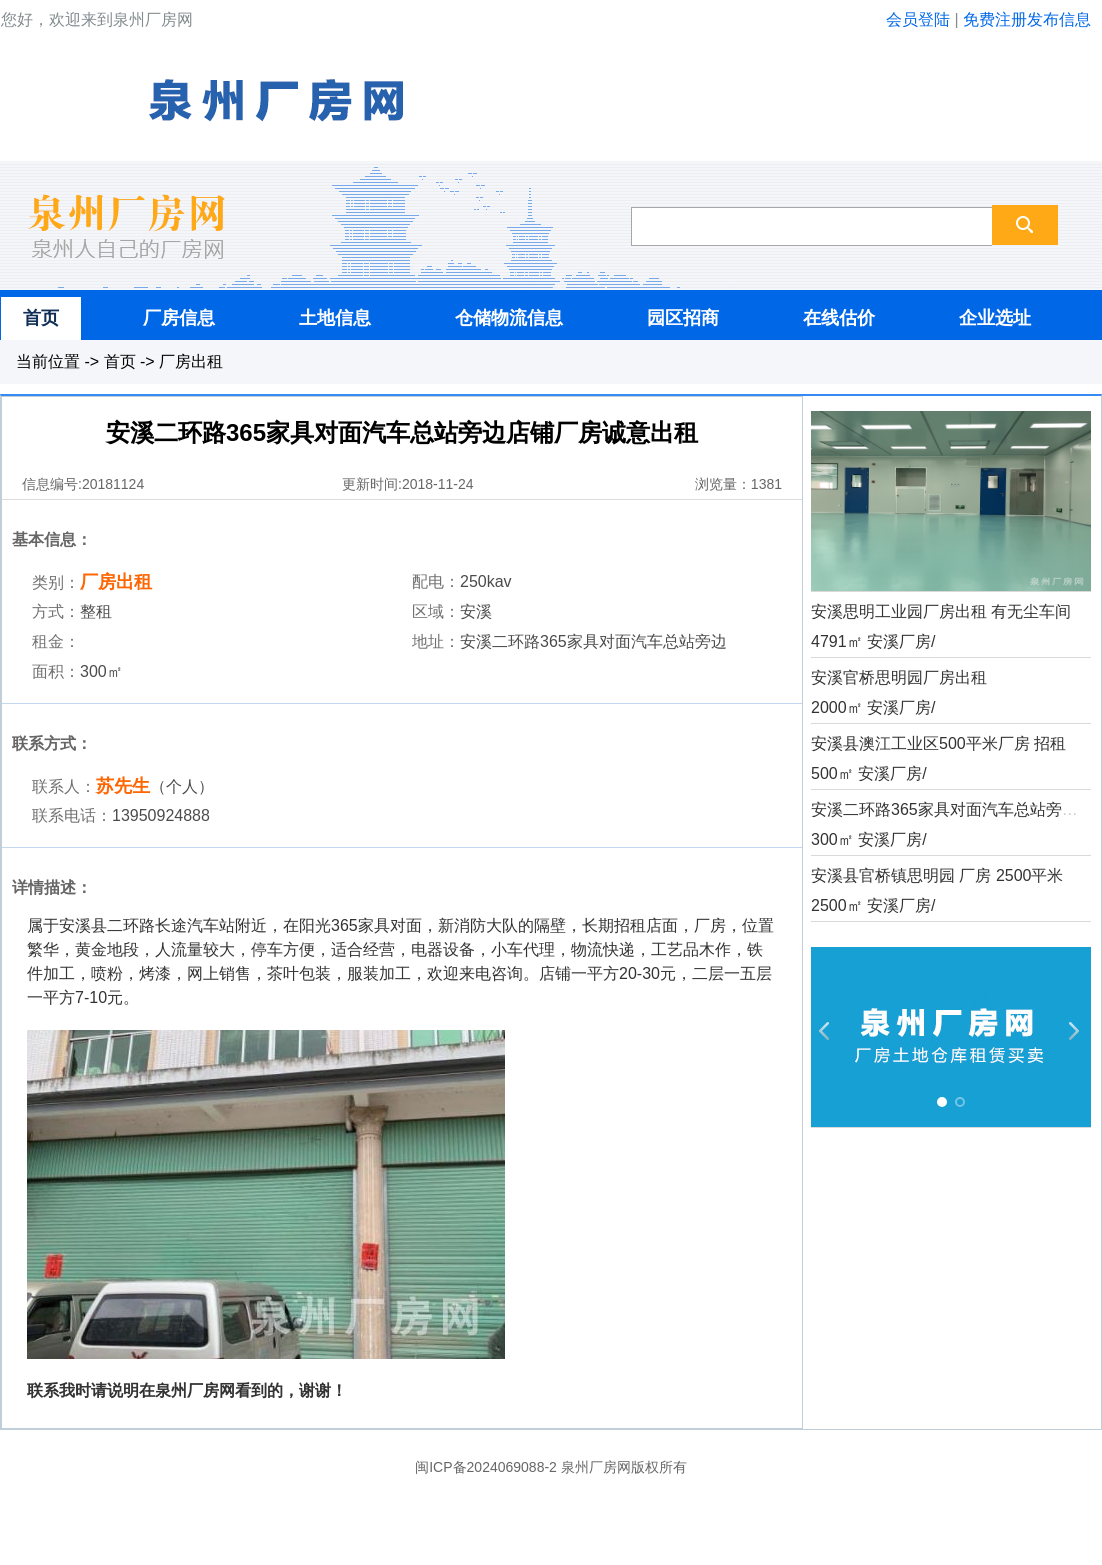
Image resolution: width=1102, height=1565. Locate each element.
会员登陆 (918, 19)
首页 (41, 318)
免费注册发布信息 (1027, 19)
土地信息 (335, 318)
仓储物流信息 (509, 318)
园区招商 (683, 318)
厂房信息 (179, 318)
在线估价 (839, 318)
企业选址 (995, 318)
